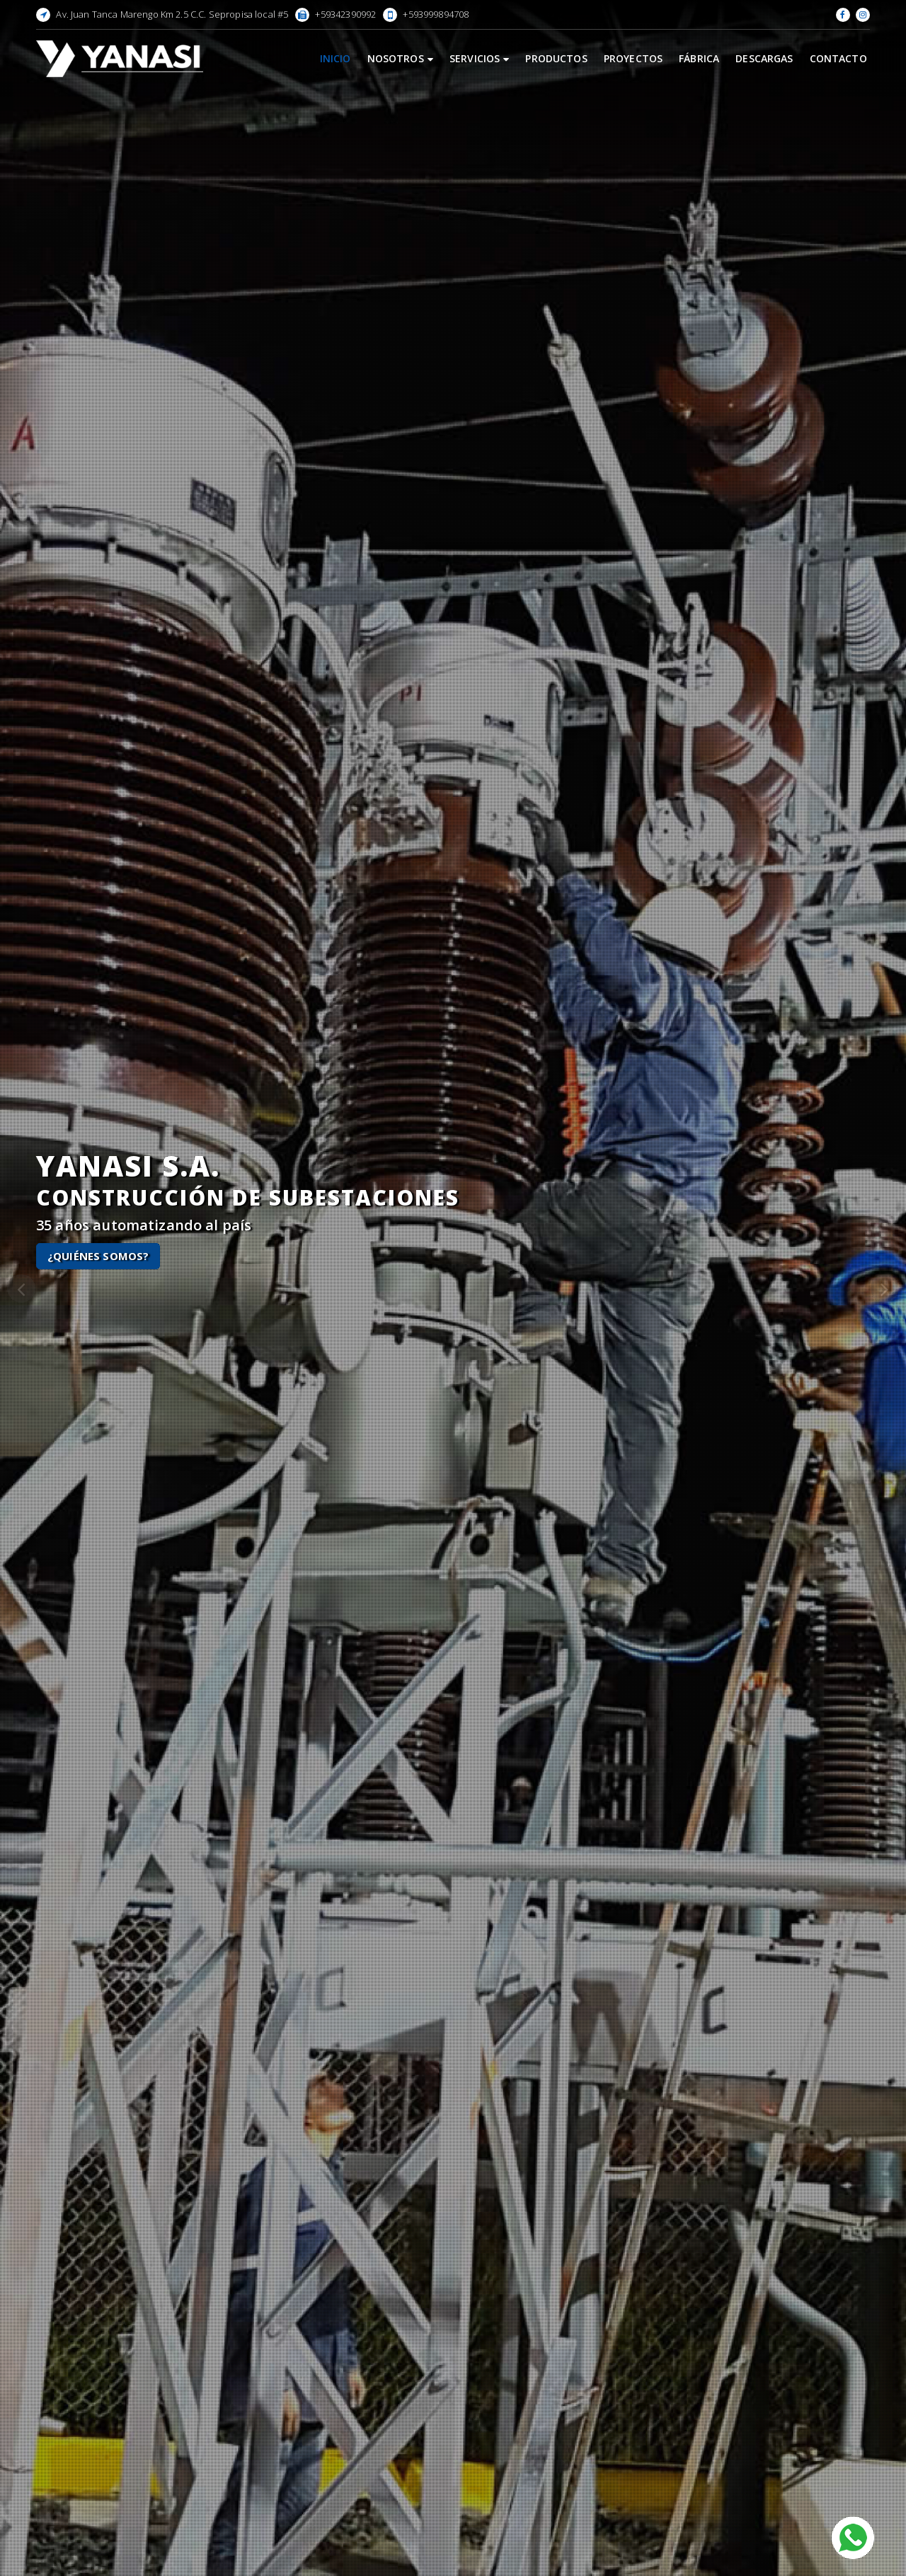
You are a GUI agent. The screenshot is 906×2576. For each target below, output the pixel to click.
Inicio (335, 58)
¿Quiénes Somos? (98, 1256)
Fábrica (699, 58)
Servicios (479, 58)
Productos (556, 58)
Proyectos (633, 58)
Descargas (764, 58)
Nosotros (400, 58)
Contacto (838, 58)
